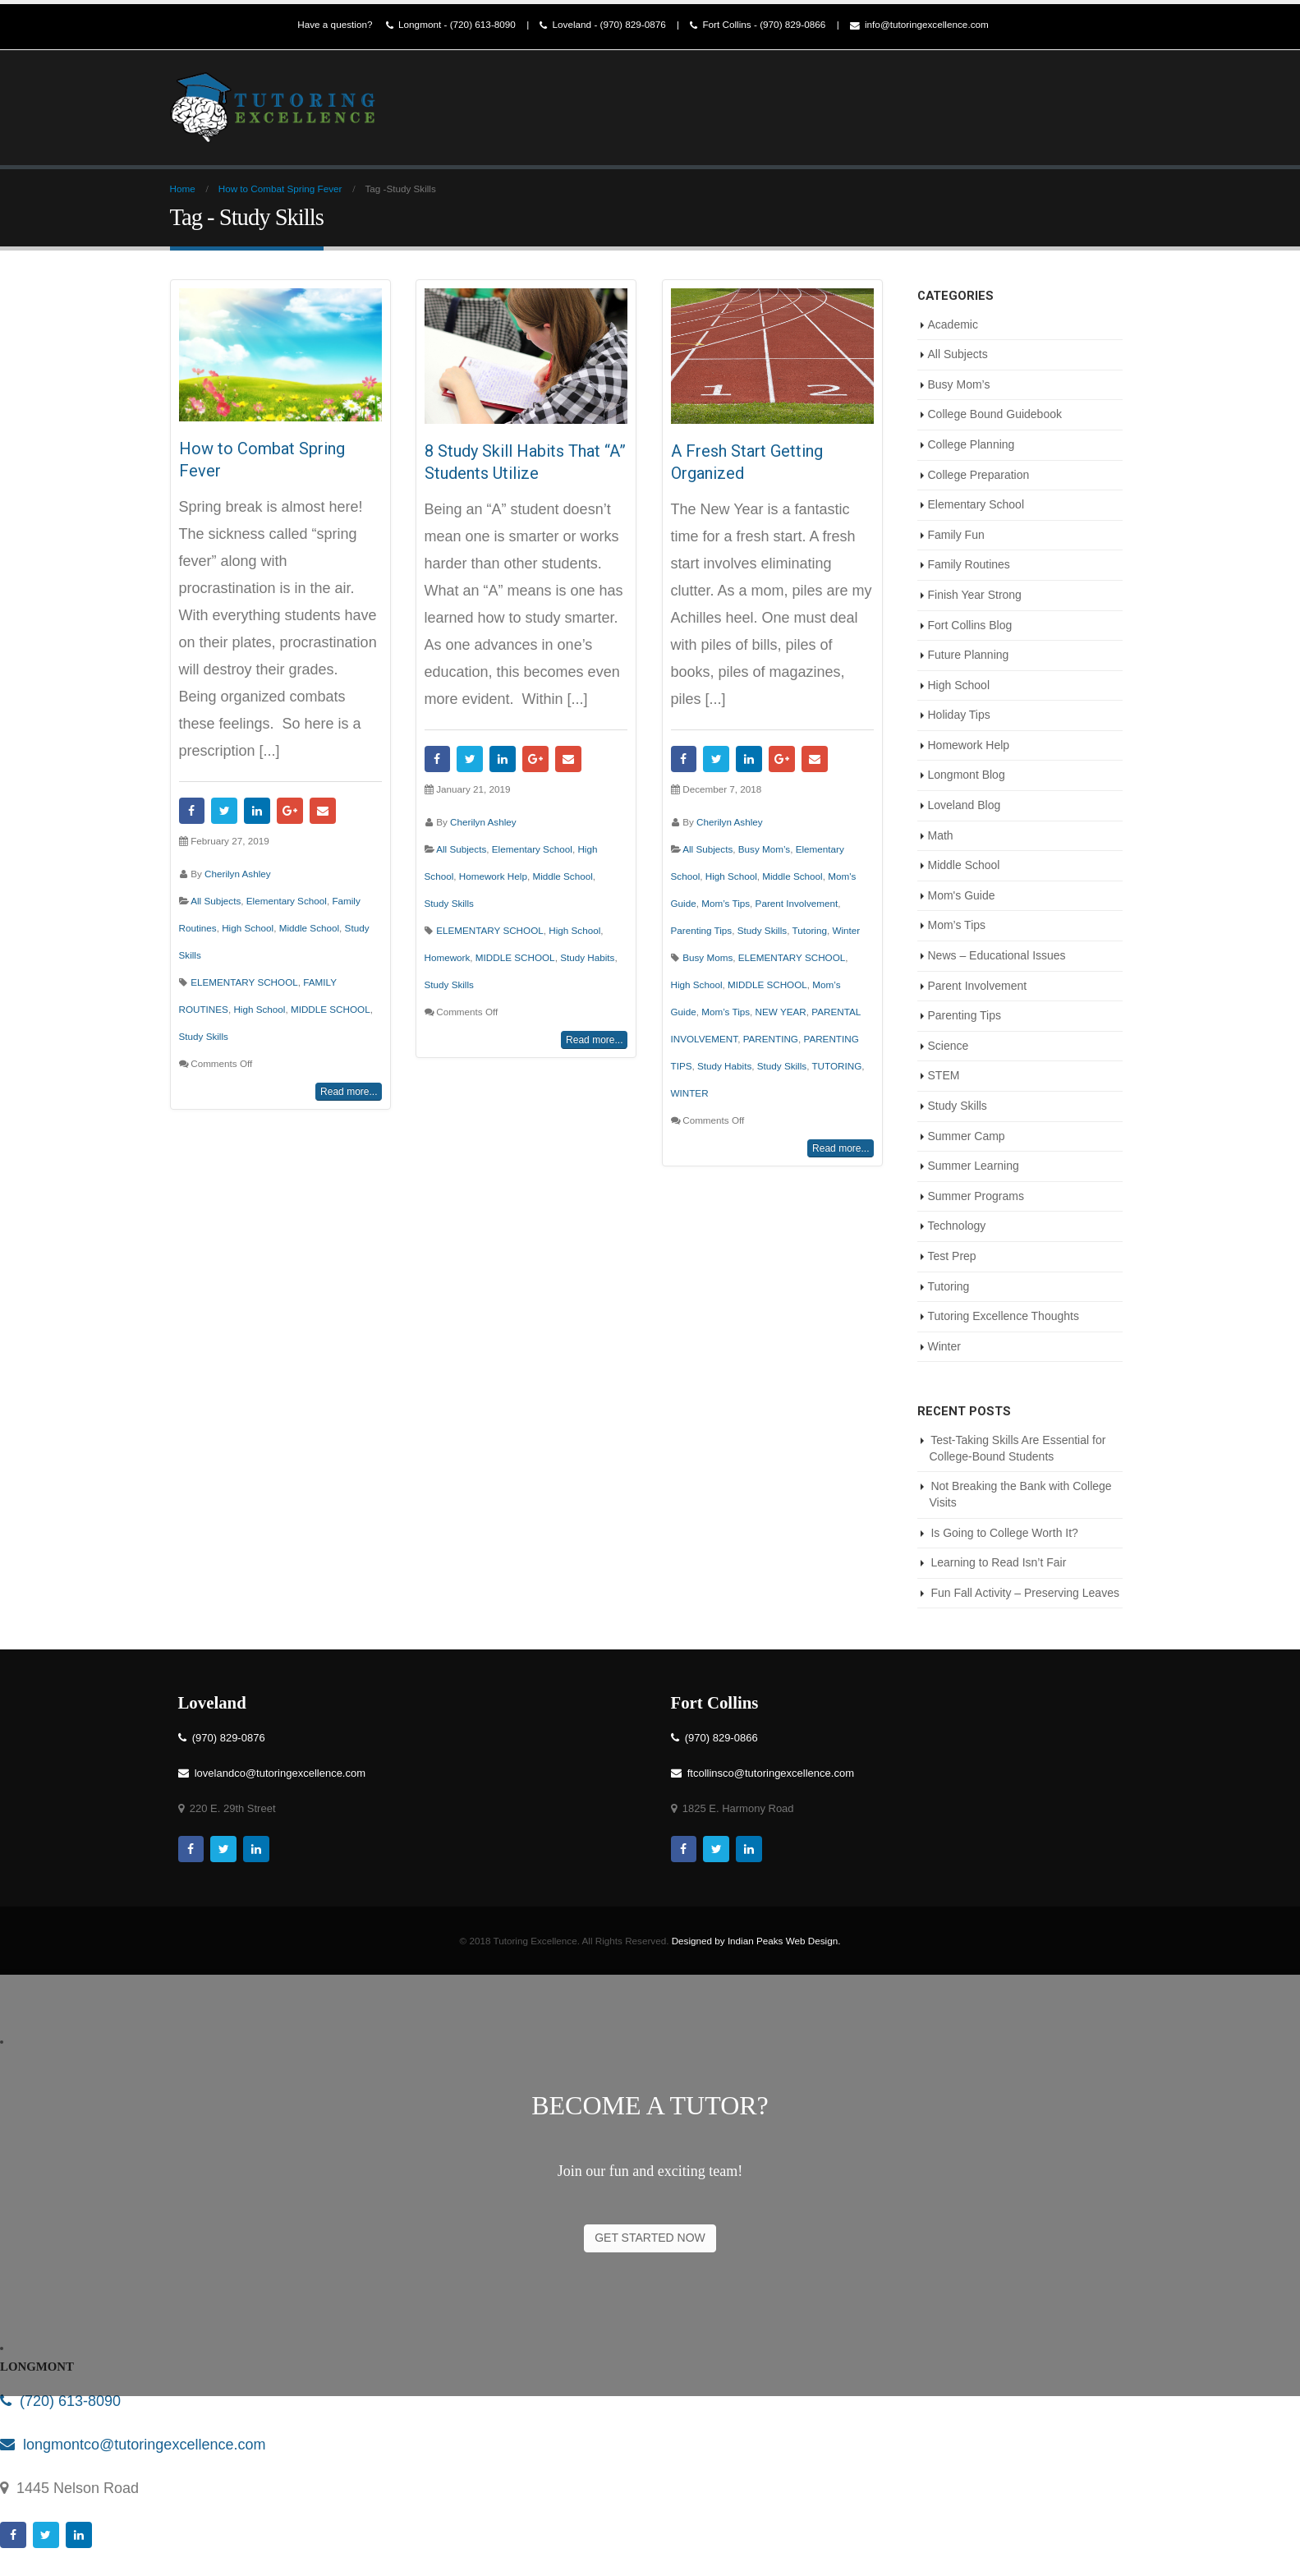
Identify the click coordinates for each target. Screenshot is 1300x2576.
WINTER (690, 1093)
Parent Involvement (797, 903)
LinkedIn (257, 811)
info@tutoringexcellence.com (919, 25)
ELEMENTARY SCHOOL (244, 982)
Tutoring (809, 930)
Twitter (224, 811)
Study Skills (203, 1036)
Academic (953, 324)
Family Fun (956, 534)
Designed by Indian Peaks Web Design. (756, 1940)
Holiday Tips (959, 714)
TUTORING (836, 1065)
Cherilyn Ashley (237, 873)
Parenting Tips (702, 930)
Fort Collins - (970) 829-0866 (757, 25)
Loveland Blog (964, 805)
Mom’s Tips (725, 903)
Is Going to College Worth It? (1004, 1532)
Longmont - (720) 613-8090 (451, 25)
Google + (290, 811)
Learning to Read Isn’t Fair (998, 1562)
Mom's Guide (961, 895)
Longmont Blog (966, 774)
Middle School (309, 927)
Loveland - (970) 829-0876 (602, 25)
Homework (448, 957)
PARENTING (770, 1038)
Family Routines (969, 564)
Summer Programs (976, 1196)
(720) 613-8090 (60, 2401)
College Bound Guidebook (995, 414)
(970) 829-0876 (221, 1738)
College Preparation (979, 474)
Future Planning (968, 654)
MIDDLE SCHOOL (330, 1009)
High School (247, 927)
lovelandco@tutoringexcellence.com (272, 1773)
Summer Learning (973, 1165)
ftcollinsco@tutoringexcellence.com (762, 1773)
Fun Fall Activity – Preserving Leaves (1024, 1592)
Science (948, 1045)
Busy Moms (707, 957)
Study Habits (587, 957)
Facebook (192, 811)
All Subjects (216, 900)
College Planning (971, 444)
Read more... (348, 1091)
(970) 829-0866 (714, 1738)
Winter (846, 930)
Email (323, 811)
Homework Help (493, 876)
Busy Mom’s (764, 849)
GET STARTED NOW (650, 2237)
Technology (957, 1225)
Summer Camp (966, 1136)
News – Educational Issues (997, 955)
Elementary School (286, 900)
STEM (944, 1075)
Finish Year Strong (975, 594)
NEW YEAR (781, 1011)
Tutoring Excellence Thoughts (1003, 1315)
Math (940, 835)
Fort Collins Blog (970, 625)
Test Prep (952, 1256)
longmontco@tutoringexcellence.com (132, 2444)
